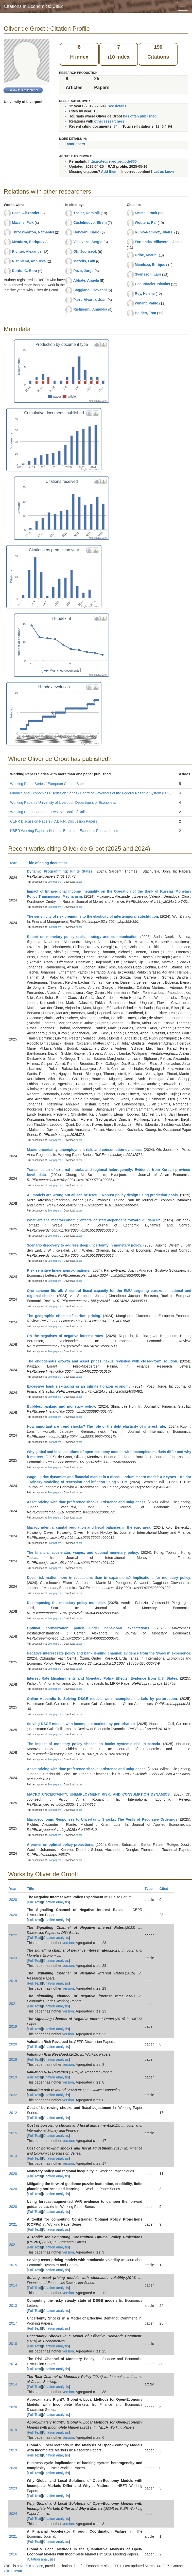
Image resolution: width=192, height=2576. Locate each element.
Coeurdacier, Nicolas (152, 284)
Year (15, 863)
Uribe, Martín (146, 255)
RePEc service (31, 2566)
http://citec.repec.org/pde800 (112, 161)
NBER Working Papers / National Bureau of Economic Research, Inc (64, 831)
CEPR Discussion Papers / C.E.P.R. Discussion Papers (53, 821)
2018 (13, 2059)
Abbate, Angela (86, 280)
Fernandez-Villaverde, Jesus (159, 242)
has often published (139, 116)
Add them (109, 171)
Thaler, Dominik (86, 213)
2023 (13, 1958)
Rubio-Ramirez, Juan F (154, 232)
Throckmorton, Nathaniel (33, 232)
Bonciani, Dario (86, 232)
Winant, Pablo (146, 303)
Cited (166, 1889)
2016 (13, 2554)
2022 (13, 1935)
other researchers (109, 121)
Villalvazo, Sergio (87, 242)
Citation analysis (56, 1902)
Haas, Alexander (25, 213)
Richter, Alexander (27, 251)
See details (117, 106)
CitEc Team (13, 2571)
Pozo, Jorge (83, 271)
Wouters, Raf (146, 222)
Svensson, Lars (148, 274)
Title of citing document (49, 863)
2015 (13, 2133)
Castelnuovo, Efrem (90, 222)
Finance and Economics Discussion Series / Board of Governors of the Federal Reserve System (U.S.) (90, 793)
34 (116, 126)
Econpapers (54, 881)
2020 (13, 1900)
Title (33, 1889)
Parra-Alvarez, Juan (90, 300)
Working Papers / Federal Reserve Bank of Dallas (49, 812)
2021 (13, 2004)
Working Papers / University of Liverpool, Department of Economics (63, 802)
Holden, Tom (145, 313)
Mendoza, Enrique (27, 242)
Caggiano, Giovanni (90, 290)
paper (79, 881)
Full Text (34, 1902)
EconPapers (74, 144)
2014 (13, 2285)
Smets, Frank (146, 213)
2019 (13, 1981)
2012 (13, 2113)
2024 (13, 2514)
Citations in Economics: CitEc (33, 6)
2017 (13, 2323)
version (68, 1943)
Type (151, 1889)
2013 (13, 2156)
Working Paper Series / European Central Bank (47, 784)
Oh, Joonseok (85, 251)
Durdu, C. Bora (24, 271)
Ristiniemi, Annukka (29, 261)
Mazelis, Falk (23, 222)
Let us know (163, 171)
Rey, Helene (145, 294)
